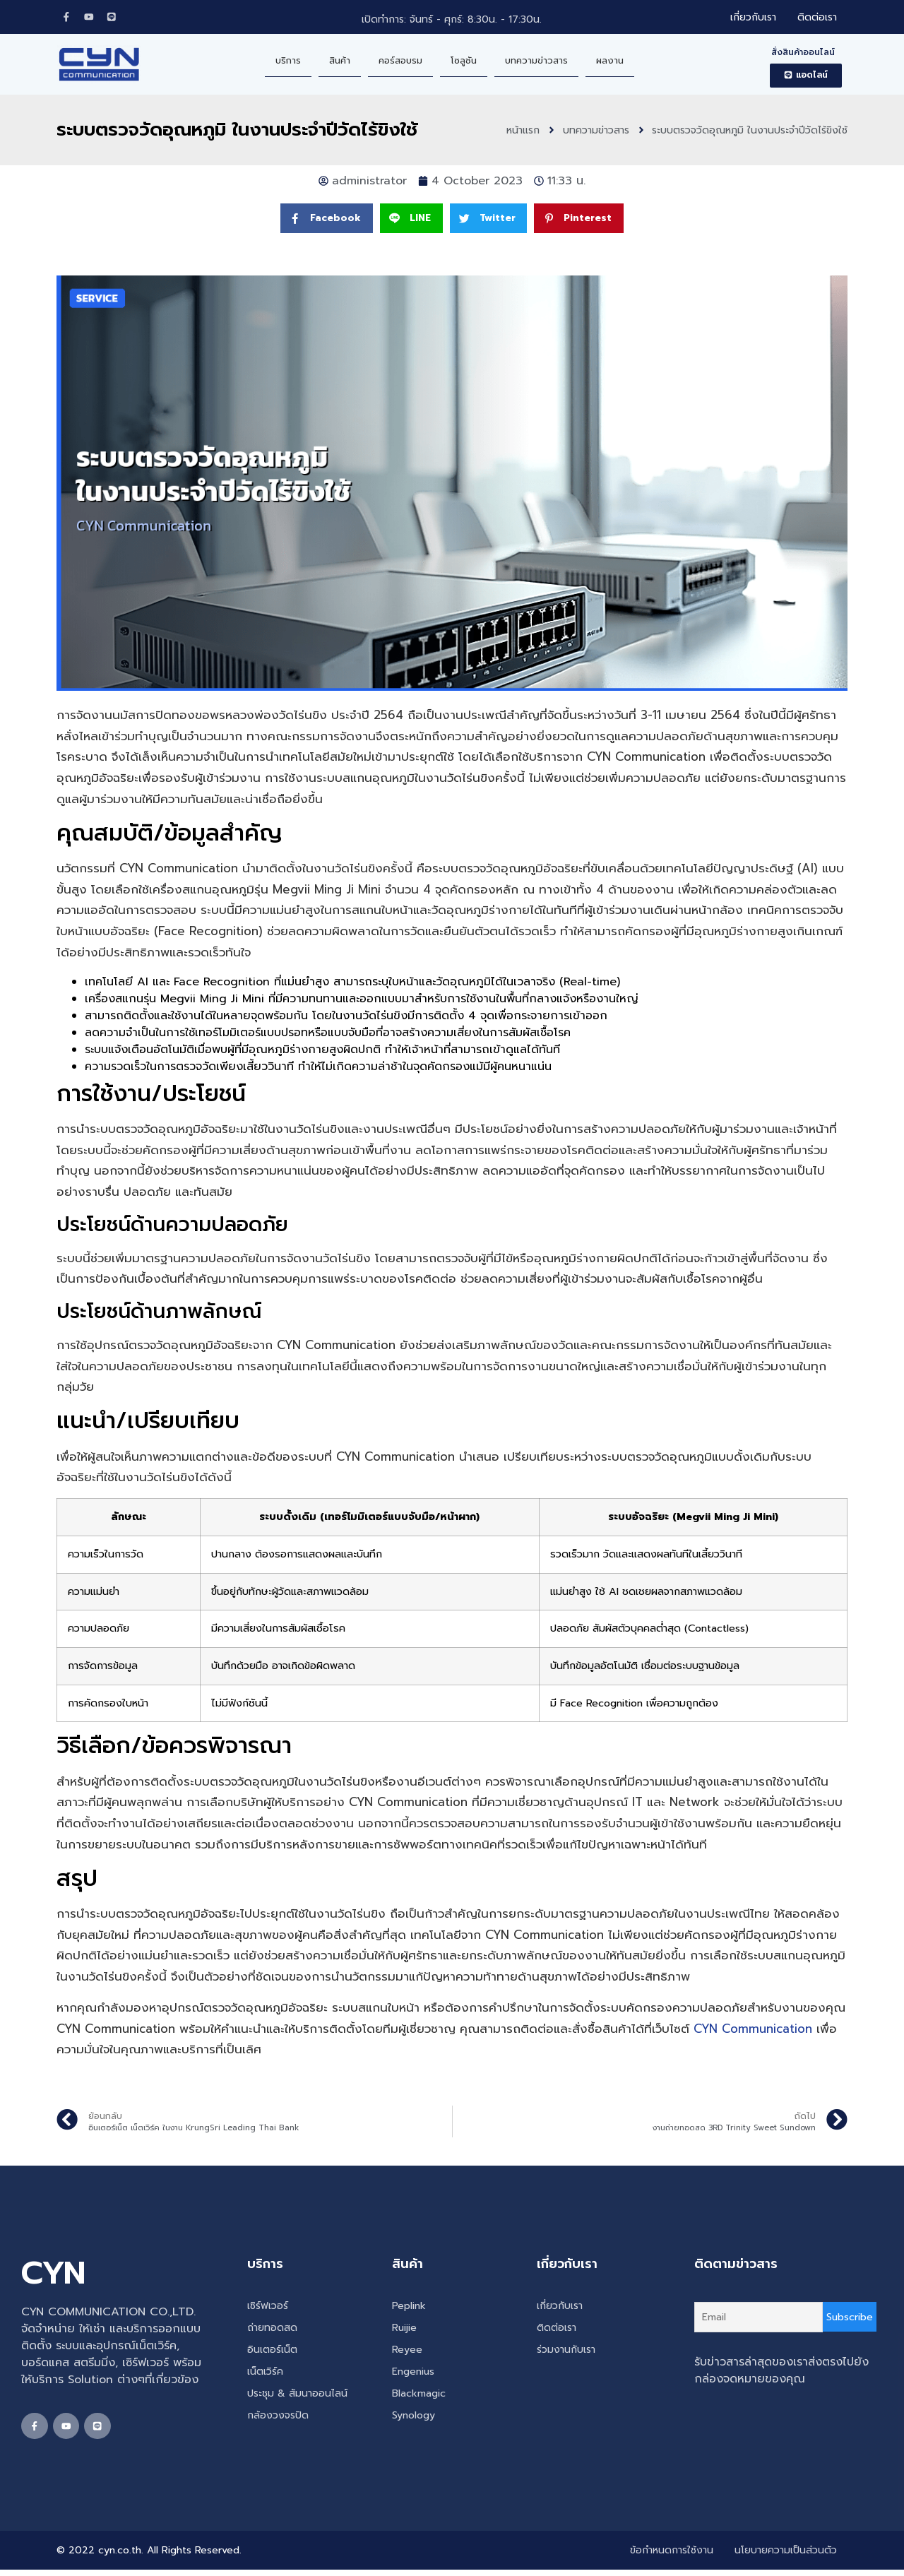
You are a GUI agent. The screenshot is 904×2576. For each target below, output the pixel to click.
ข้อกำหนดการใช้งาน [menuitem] (671, 2556)
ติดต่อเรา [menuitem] (817, 18)
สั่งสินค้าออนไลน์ (803, 55)
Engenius (413, 2374)
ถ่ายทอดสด (272, 2330)
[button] (806, 78)
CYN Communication (753, 2032)
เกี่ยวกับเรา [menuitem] (753, 18)
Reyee (407, 2352)
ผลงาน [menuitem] (610, 63)
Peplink (409, 2308)
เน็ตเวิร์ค (265, 2374)
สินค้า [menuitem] (339, 63)
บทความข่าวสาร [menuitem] (536, 63)
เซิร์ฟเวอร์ (267, 2308)
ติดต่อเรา (556, 2330)
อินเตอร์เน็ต (272, 2352)
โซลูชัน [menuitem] (464, 63)
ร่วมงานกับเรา (566, 2352)
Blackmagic (419, 2396)
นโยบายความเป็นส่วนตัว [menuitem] (785, 2556)
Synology (413, 2418)
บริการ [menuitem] (288, 63)
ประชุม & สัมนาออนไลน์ (297, 2396)
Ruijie (404, 2330)
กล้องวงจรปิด (278, 2418)
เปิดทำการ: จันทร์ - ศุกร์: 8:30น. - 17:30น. (452, 20)
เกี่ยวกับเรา (560, 2308)
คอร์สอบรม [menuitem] (400, 63)
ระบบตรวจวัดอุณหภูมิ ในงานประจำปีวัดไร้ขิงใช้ (236, 132)
